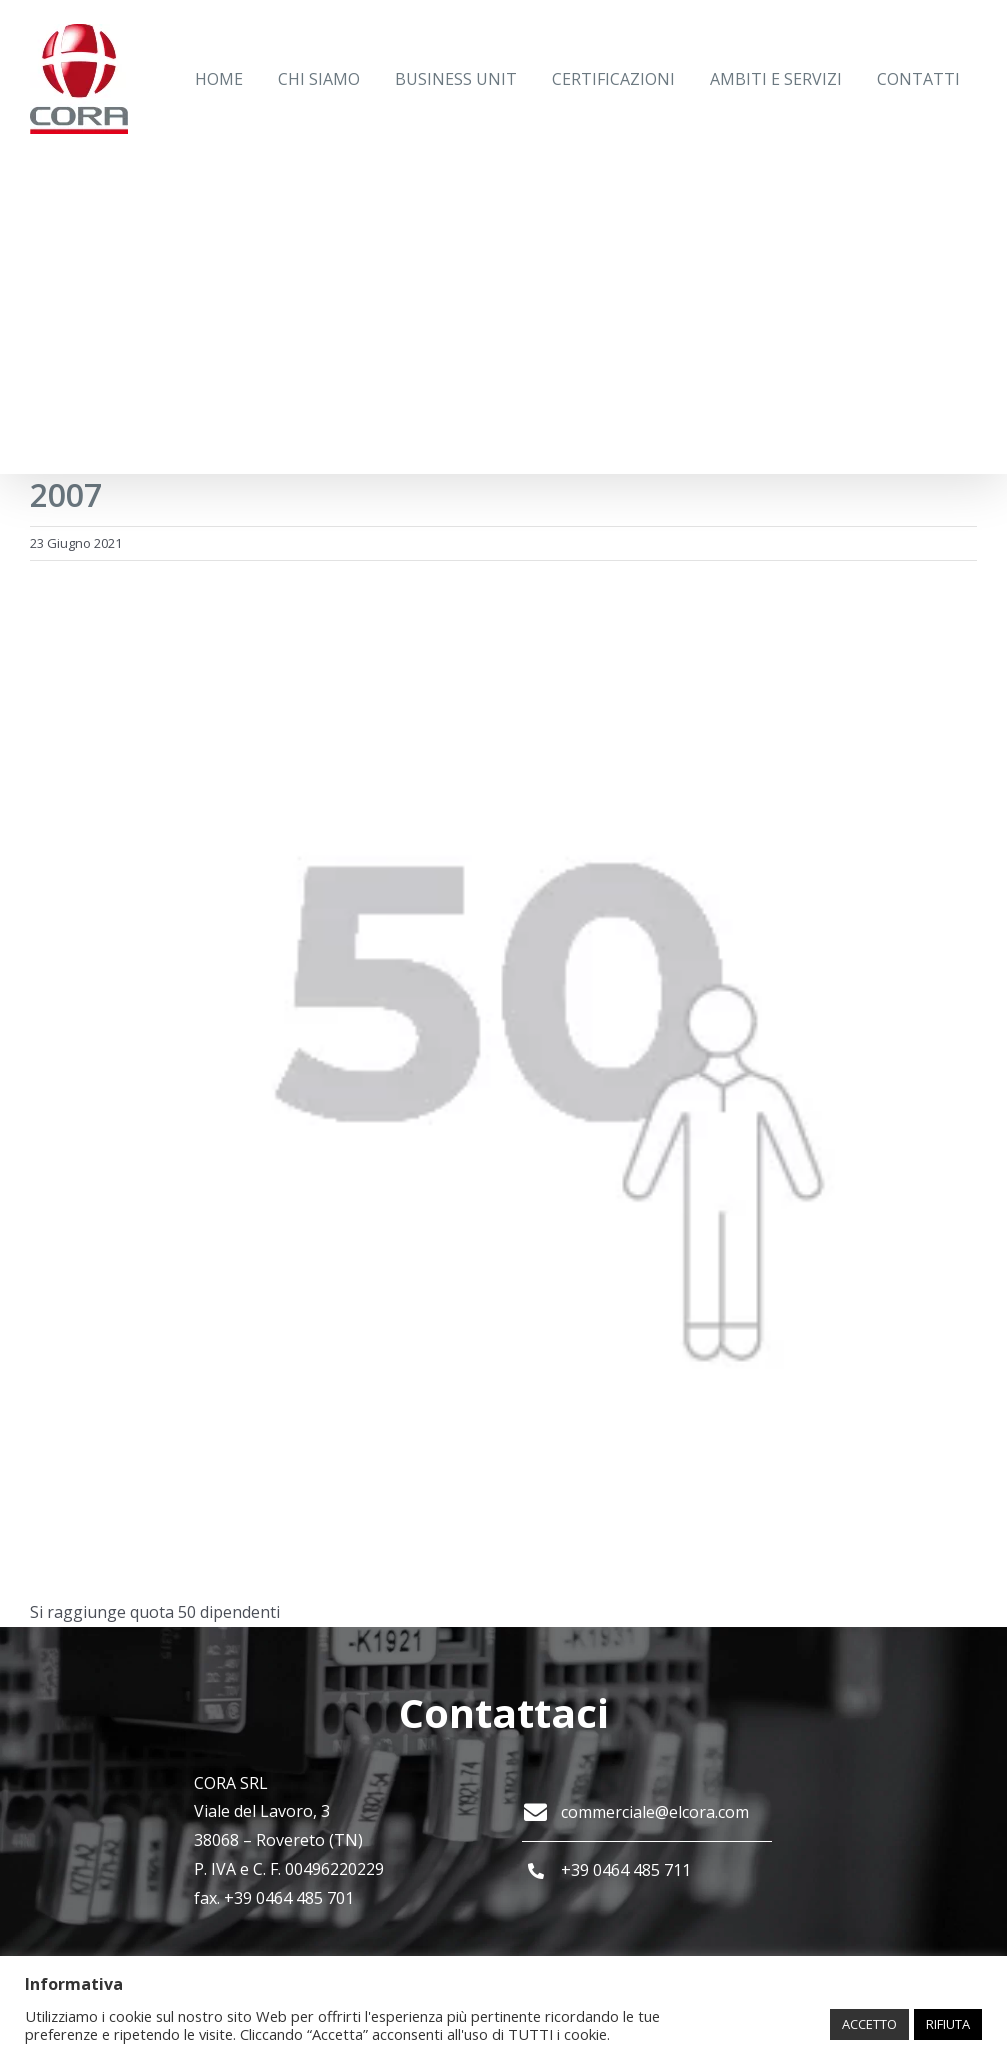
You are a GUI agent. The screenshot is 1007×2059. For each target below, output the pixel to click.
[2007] (503, 1078)
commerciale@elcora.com (655, 1812)
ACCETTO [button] (869, 2024)
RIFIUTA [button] (948, 2024)
